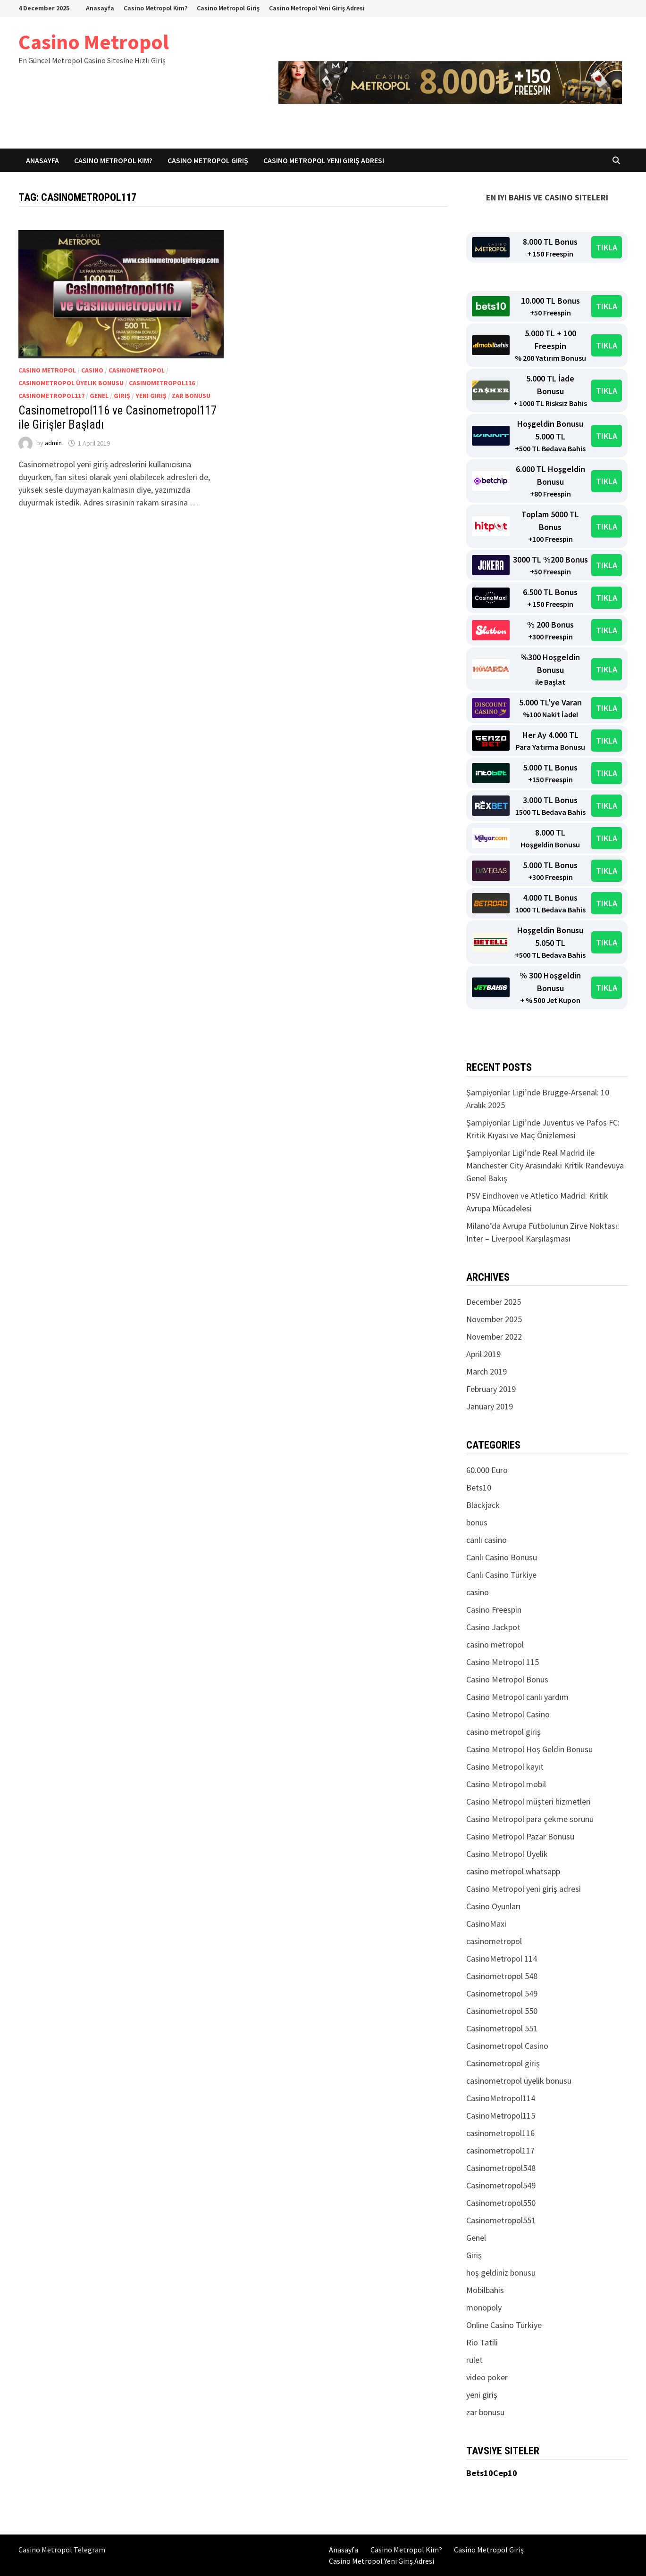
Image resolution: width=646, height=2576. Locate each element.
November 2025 (494, 1319)
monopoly (484, 2307)
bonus (476, 1522)
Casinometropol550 (501, 2202)
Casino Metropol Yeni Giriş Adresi (317, 8)
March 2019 (486, 1371)
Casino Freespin (493, 1609)
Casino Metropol (93, 42)
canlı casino (486, 1539)
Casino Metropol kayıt (505, 1766)
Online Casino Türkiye (504, 2324)
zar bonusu (191, 395)
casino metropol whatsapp (513, 1871)
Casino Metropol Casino (508, 1714)
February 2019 (491, 1388)
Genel (99, 395)
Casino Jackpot (493, 1627)
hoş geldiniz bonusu (501, 2272)
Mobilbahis (485, 2290)
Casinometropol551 (501, 2220)
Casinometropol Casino (507, 2045)
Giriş (122, 395)
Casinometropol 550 (501, 2010)
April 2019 (483, 1354)
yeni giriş (151, 395)
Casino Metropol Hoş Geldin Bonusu (529, 1749)
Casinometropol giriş (503, 2063)
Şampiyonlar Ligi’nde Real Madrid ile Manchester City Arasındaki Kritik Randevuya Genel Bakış (545, 1165)
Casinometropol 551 (501, 2028)
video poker (487, 2377)
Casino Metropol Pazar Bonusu (520, 1836)
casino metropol (47, 370)
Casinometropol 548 (501, 1976)
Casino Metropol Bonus (507, 1679)
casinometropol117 (51, 395)
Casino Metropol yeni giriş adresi (523, 1888)
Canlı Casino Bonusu (501, 1557)
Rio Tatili (482, 2342)
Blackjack (483, 1504)
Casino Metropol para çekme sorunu (530, 1819)
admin (53, 443)
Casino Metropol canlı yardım (517, 1696)
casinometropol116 (162, 383)
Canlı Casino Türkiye (501, 1574)
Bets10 (478, 1487)
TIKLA (606, 247)
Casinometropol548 (501, 2167)
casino (92, 370)
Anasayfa (100, 8)
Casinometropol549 (501, 2185)
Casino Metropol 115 (502, 1662)
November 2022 (494, 1336)
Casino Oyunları (493, 1906)
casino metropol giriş (503, 1731)
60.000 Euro (487, 1470)
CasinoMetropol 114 (501, 1958)
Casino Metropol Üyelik (507, 1853)
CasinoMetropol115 (500, 2115)
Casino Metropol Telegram (61, 2549)
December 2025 (493, 1301)
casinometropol (137, 370)
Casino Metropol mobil (506, 1784)
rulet (474, 2359)
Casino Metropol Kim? (155, 8)
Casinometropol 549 (501, 1993)
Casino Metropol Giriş (228, 8)
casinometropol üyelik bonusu (71, 383)
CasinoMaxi (486, 1923)
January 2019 (489, 1406)
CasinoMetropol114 (500, 2098)
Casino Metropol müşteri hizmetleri (528, 1801)
